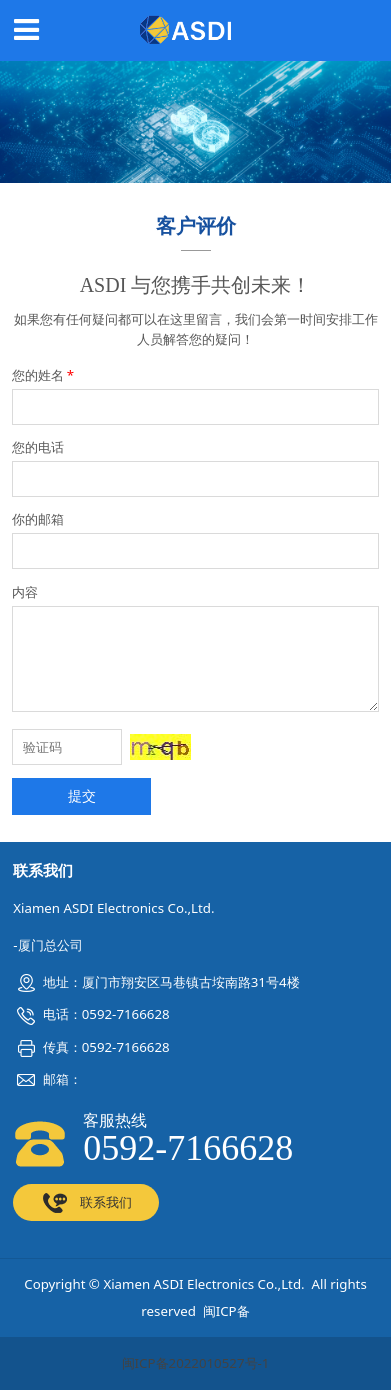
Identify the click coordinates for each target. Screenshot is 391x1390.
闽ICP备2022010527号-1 (196, 1363)
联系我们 (86, 1203)
